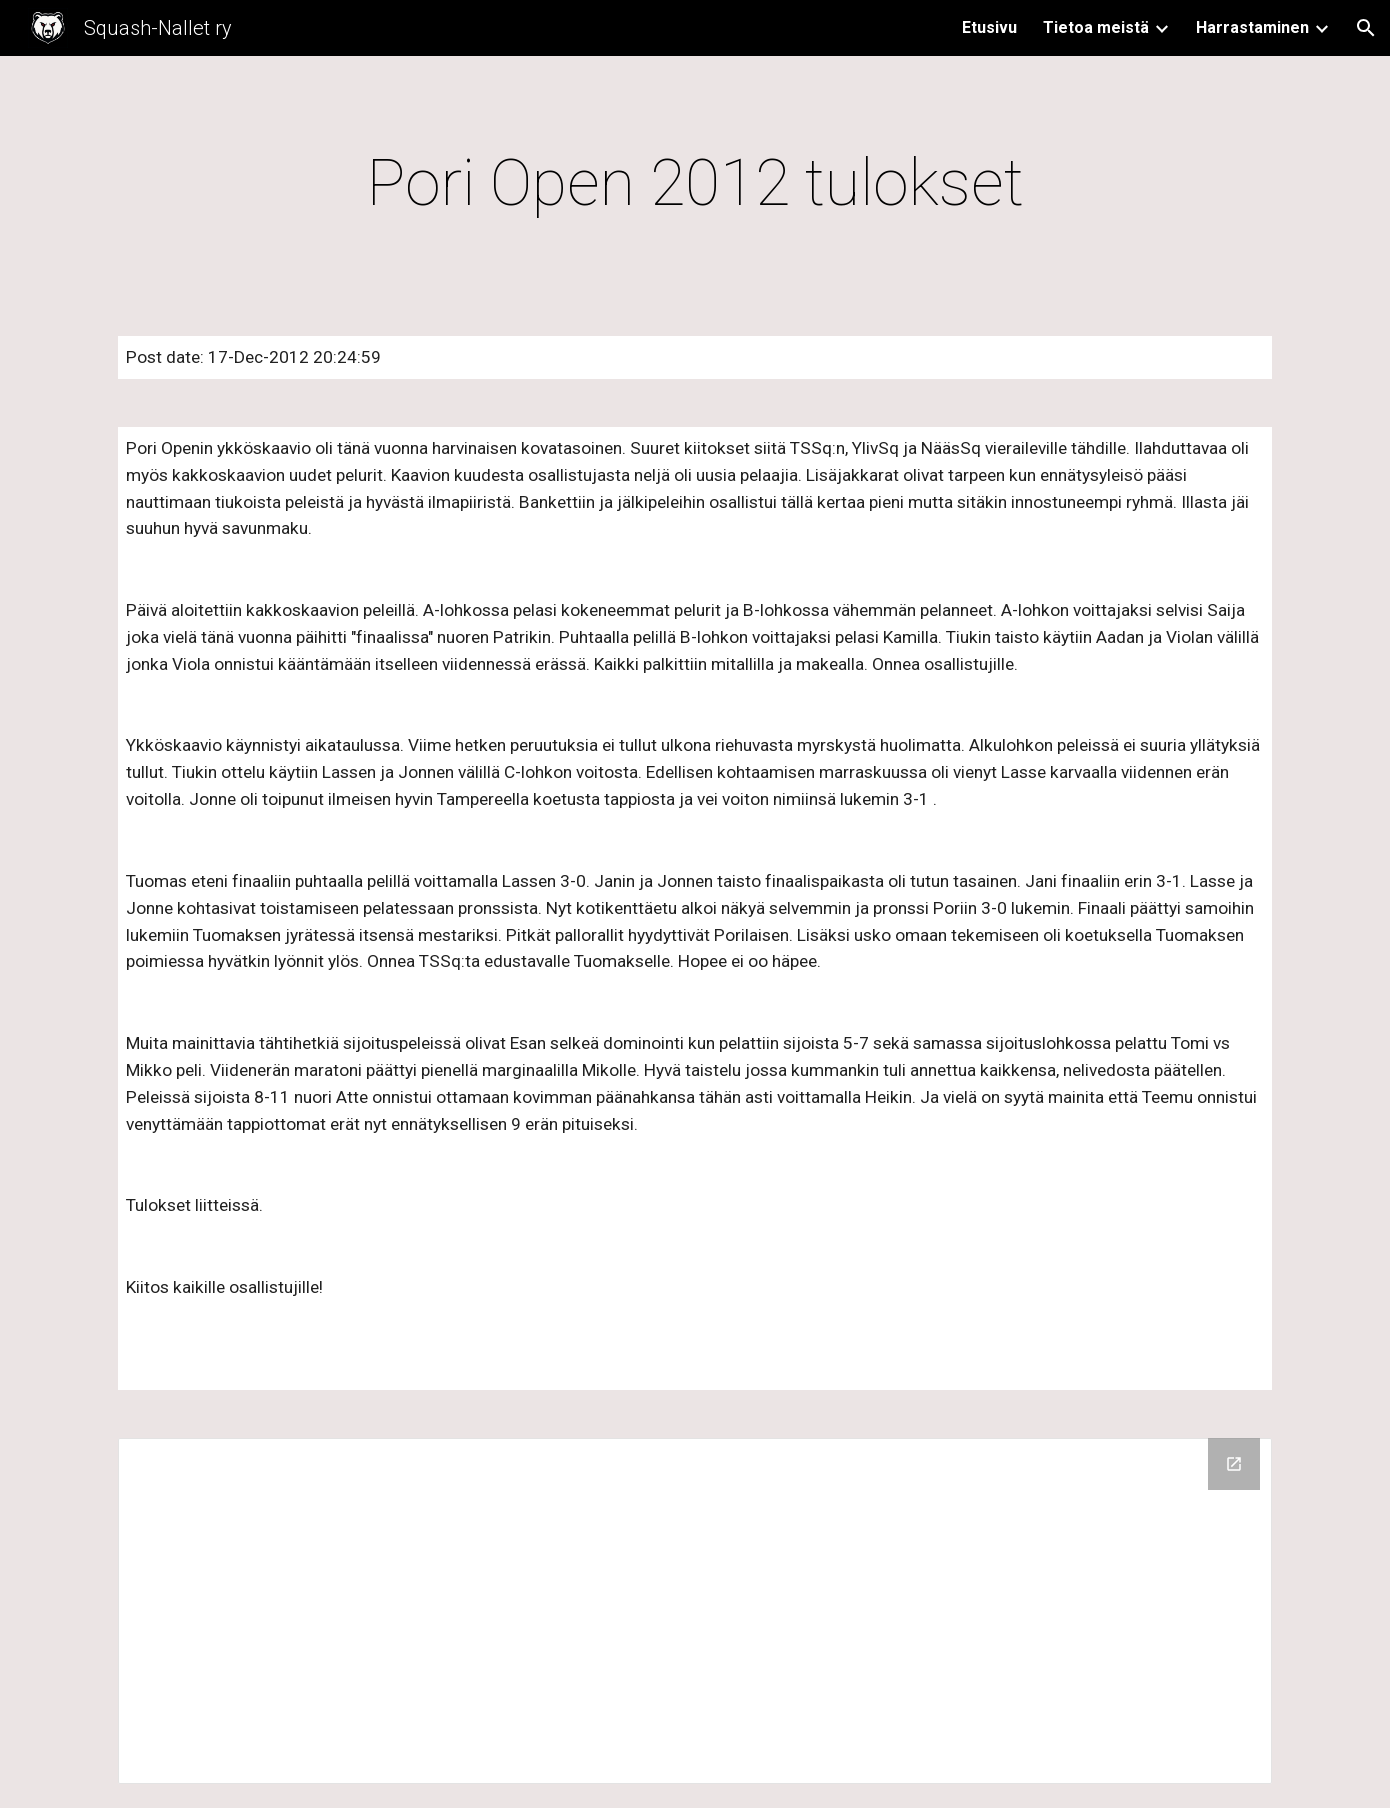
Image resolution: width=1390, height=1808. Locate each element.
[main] (695, 184)
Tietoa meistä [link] (1096, 27)
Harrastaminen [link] (1252, 27)
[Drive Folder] (695, 1610)
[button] (1366, 28)
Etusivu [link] (989, 27)
